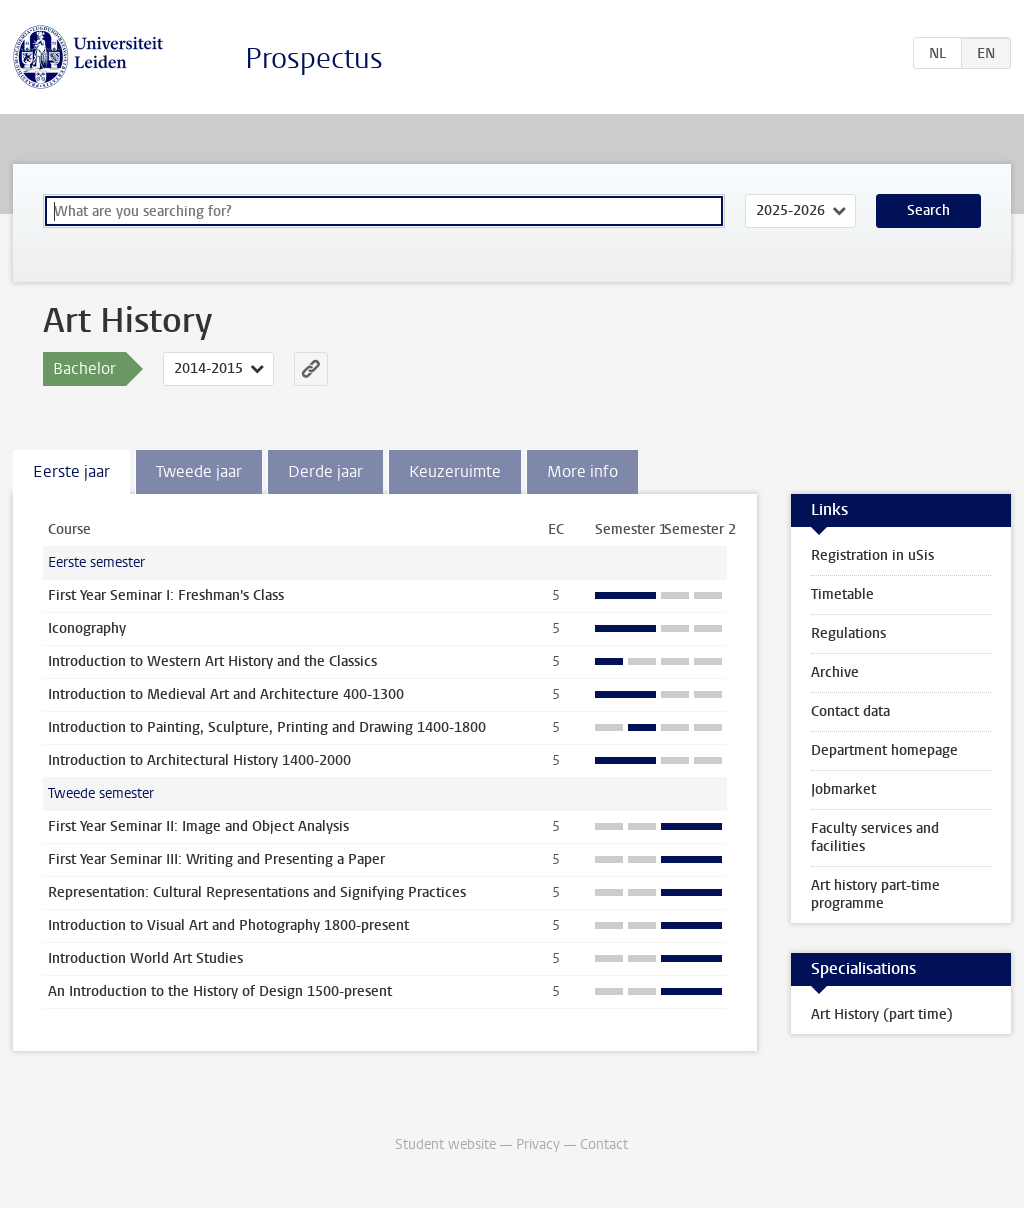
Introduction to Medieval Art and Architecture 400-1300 (226, 694)
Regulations (848, 633)
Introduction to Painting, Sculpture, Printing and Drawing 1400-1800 (267, 727)
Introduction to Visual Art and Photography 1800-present (228, 925)
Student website (445, 1144)
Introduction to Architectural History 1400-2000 (199, 760)
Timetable (842, 594)
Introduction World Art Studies (145, 958)
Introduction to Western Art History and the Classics (212, 661)
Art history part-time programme (875, 894)
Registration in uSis (872, 555)
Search (928, 210)
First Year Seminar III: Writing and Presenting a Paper (216, 859)
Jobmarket (843, 789)
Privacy (538, 1144)
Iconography (87, 628)
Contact (604, 1144)
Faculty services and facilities (875, 837)
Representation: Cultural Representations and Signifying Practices (257, 892)
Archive (835, 672)
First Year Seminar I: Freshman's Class (166, 595)
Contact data (850, 711)
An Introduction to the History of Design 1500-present (220, 991)
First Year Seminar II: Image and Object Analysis (198, 826)
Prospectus (314, 58)
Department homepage (884, 750)
